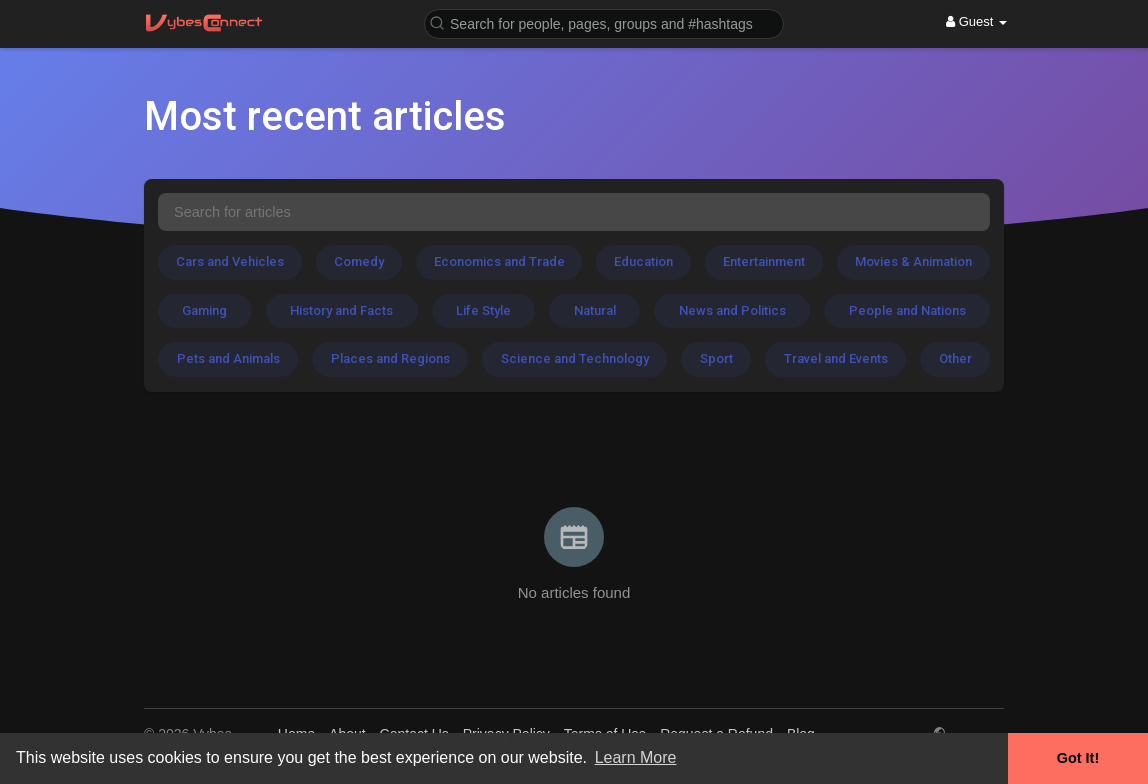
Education (643, 261)
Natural (595, 310)
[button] (604, 22)
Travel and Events (836, 358)
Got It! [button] (1078, 758)
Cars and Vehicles (230, 261)
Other (955, 358)
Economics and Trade (499, 261)
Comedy (359, 261)
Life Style (483, 310)
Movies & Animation (913, 261)
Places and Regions (390, 358)
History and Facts (341, 310)
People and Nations (907, 310)
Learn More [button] (636, 757)
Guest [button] (976, 21)
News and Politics (732, 310)
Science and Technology (575, 358)
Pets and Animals (228, 358)
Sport (716, 358)
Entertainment (764, 261)
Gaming (204, 310)
